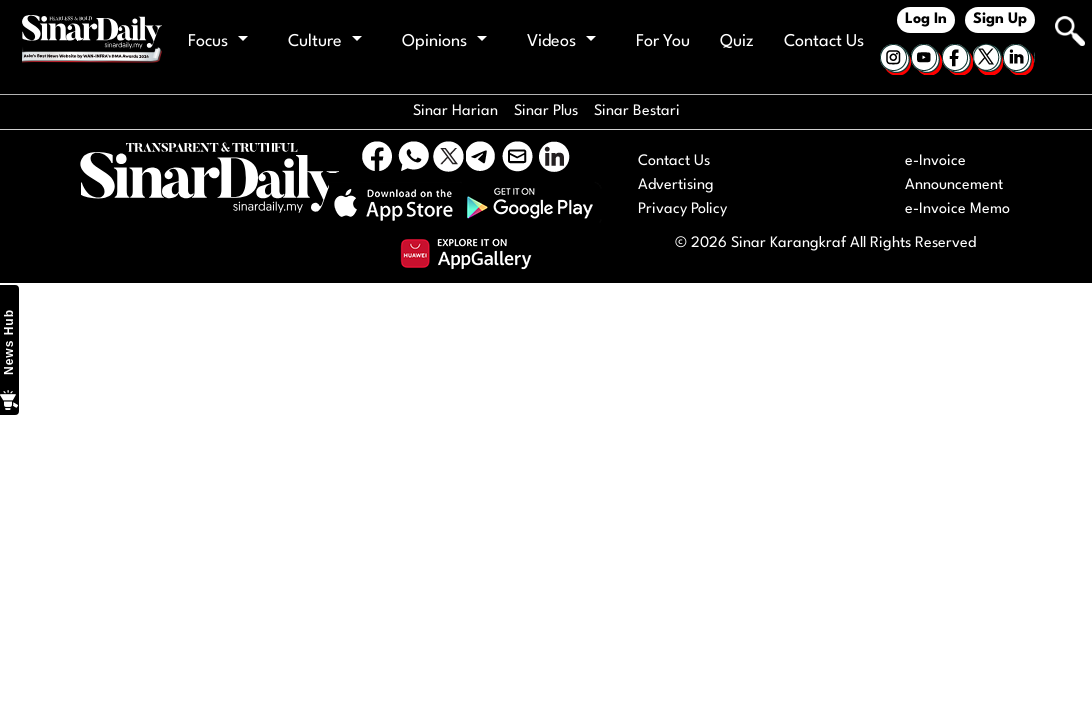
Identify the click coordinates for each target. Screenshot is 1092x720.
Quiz (737, 41)
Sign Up (1000, 19)
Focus (218, 41)
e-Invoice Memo (957, 209)
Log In (926, 19)
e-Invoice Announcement (954, 173)
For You (663, 41)
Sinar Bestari (637, 111)
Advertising (676, 185)
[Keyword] (1045, 28)
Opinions (444, 41)
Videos (561, 41)
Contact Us (824, 41)
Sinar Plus (546, 111)
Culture (325, 41)
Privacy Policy (682, 209)
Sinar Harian (455, 111)
